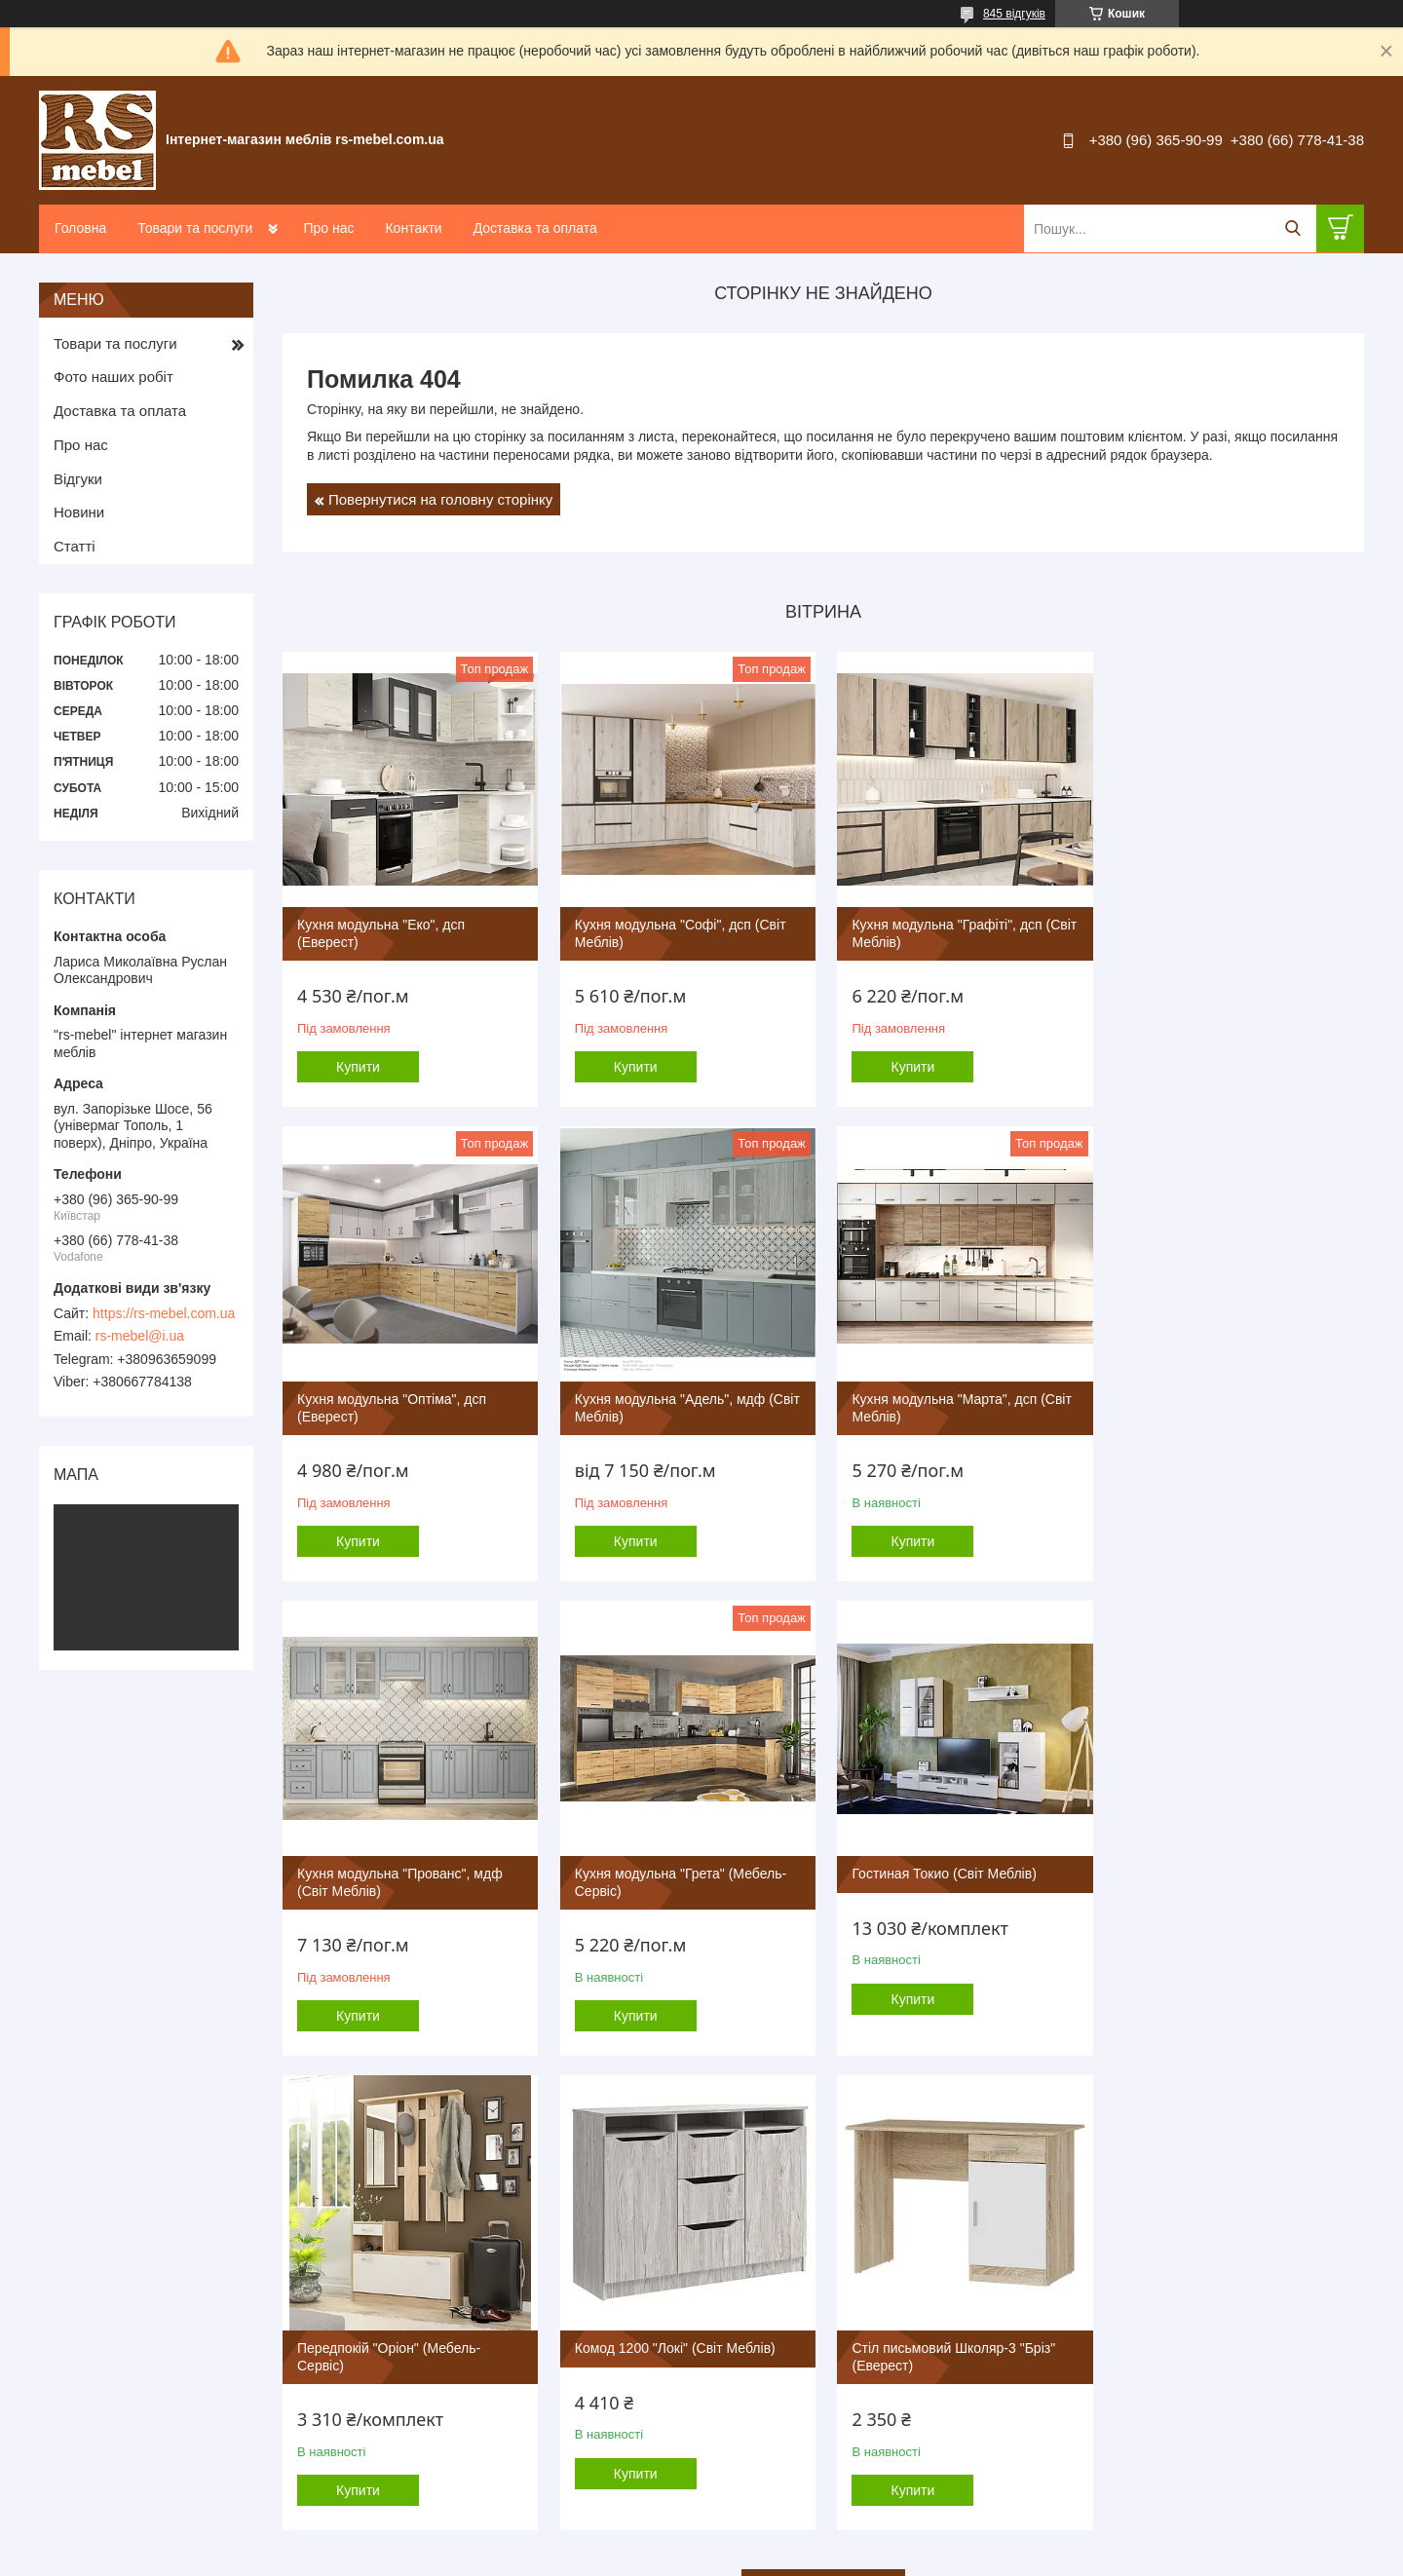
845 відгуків (1014, 13)
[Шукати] (1292, 228)
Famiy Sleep (434, 2399)
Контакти (413, 228)
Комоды (1066, 2337)
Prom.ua (793, 2522)
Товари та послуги (194, 228)
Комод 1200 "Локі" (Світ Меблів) (949, 1868)
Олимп (419, 2460)
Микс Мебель (438, 2440)
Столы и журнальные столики (1130, 2254)
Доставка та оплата (535, 228)
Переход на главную (118, 2233)
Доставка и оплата (113, 2316)
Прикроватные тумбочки (1114, 2377)
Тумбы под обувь (1093, 2419)
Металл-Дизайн (445, 2295)
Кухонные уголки (1092, 2274)
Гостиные (749, 2274)
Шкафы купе (757, 2377)
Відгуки (78, 479)
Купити (358, 1065)
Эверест (423, 2316)
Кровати (745, 2419)
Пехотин (423, 2377)
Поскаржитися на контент (724, 2557)
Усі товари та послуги (817, 2105)
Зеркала (745, 2460)
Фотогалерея (96, 2274)
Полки (1061, 2440)
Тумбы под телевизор (1106, 2399)
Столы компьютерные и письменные (1150, 2233)
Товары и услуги (106, 2254)
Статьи (78, 2377)
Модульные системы (782, 2233)
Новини (79, 512)
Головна (80, 228)
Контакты (85, 2337)
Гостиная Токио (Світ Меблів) (389, 1868)
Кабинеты (749, 2337)
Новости (82, 2357)
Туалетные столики (1099, 2357)
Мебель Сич (435, 2274)
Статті (74, 546)
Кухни (738, 2254)
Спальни (746, 2295)
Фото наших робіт (113, 376)
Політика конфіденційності (875, 2557)
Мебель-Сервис (445, 2233)
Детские (744, 2316)
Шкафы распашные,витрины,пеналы (829, 2399)
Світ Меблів (434, 2357)
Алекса (420, 2419)
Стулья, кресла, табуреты (1118, 2316)
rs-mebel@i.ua (139, 1336)
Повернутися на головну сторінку (440, 499)
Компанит (427, 2254)
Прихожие (750, 2357)
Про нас (328, 228)
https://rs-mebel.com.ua (164, 1313)
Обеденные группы (1099, 2295)
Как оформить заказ (117, 2295)
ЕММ (414, 2337)
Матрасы (747, 2440)
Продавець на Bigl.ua (701, 2540)
